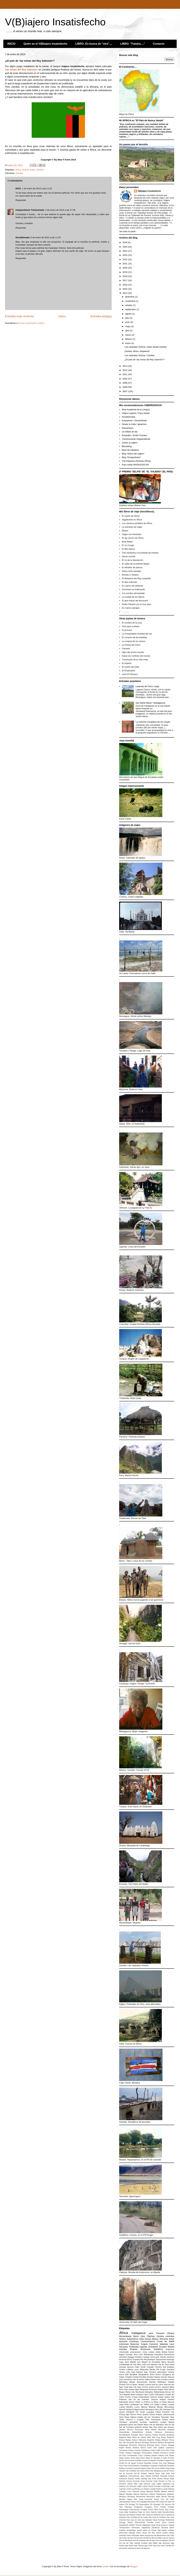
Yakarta (171, 2525)
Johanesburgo (133, 2476)
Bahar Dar (130, 2392)
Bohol (158, 2374)
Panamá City (168, 2412)
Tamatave (156, 2417)
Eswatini (160, 2460)
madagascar (139, 2333)
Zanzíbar (164, 2528)
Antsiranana (169, 2432)
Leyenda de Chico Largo (147, 686)
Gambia (123, 2349)
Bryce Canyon (161, 2445)
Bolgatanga (123, 2445)
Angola (144, 2344)
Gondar (155, 2463)
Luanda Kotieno (156, 2489)
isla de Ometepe (139, 2540)
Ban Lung (156, 2437)
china (144, 2352)
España (136, 2359)
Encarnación (130, 2460)
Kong (143, 2481)
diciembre (130, 296)
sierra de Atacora (143, 2548)
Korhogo (170, 2359)
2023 (125, 255)
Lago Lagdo (156, 2484)
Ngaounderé (139, 2409)
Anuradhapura (124, 2435)
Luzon (137, 2407)
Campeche (123, 2450)
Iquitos (167, 2397)
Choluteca (164, 2453)
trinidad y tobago (142, 2357)
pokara (124, 2548)
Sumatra (170, 2369)
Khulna (160, 2479)
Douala (150, 2377)
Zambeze (123, 2357)
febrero (129, 339)
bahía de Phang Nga (152, 2530)
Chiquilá (156, 2453)
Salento (154, 2512)
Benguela (130, 2442)
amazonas (145, 2349)
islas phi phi (169, 2384)
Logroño (122, 2489)
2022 (125, 259)
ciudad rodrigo (168, 2533)
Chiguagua (136, 2453)
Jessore (154, 2399)
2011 (125, 374)
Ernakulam (152, 2460)
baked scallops (168, 2530)
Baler (149, 2437)
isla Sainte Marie (141, 2424)
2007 (125, 391)
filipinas (154, 2364)
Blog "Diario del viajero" (133, 453)
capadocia (153, 2422)
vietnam (163, 2357)
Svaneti (171, 2522)
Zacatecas (156, 2528)
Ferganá (167, 2460)
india (141, 2339)
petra (160, 2427)
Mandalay (123, 2382)
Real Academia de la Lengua (136, 409)
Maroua (136, 2494)
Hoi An (157, 2468)
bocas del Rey (148, 2533)
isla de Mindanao (125, 2540)
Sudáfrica (158, 2349)
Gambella (147, 2463)
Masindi (152, 2407)
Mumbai (122, 2499)
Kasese (171, 2399)
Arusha (155, 2435)
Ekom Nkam (145, 2458)
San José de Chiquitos (157, 2517)
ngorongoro (162, 2372)
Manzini (171, 2491)
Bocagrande (169, 2442)
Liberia (150, 2486)
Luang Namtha (126, 2407)
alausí (172, 2528)
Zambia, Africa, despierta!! (137, 351)
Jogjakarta (123, 2476)
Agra (137, 2389)
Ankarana (158, 2432)
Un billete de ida (129, 431)
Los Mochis (135, 2489)
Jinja (162, 2473)
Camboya (134, 2341)
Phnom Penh (136, 2414)
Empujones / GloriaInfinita (134, 420)
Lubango (122, 2491)
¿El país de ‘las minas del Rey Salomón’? (144, 359)
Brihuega (150, 2445)
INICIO (11, 43)
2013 (125, 366)
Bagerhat (122, 2437)
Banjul (163, 2437)
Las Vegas (155, 2404)
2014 (125, 293)
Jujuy (142, 2476)
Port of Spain (131, 2384)
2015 (125, 289)
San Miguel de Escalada (148, 2362)
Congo (134, 2397)
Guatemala (162, 2466)
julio (127, 318)
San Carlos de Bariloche (151, 2515)
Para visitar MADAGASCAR (135, 464)
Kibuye (166, 2479)
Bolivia (171, 2346)
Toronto (139, 2525)
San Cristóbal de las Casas (137, 2517)
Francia (140, 2463)
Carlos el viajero (129, 442)
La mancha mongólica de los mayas (153, 722)
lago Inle (132, 2387)
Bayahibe (150, 2440)
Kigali (172, 2479)
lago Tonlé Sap (150, 2546)
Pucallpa (143, 2510)
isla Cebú (170, 2535)
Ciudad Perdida (139, 2377)
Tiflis (147, 2419)
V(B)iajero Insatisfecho (55, 21)
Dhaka (171, 2455)
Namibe (152, 2382)
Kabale (163, 2399)
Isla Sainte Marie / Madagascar (150, 703)
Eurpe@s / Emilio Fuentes (134, 435)
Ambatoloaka (124, 2432)
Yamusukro (135, 2528)
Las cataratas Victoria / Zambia (139, 355)
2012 (125, 370)
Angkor (161, 2389)
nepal (171, 2364)
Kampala (163, 2476)
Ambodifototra (137, 2432)
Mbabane (170, 2494)
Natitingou (162, 2382)
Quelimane (133, 2512)
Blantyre (161, 2442)
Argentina (170, 2349)
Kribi (158, 2379)
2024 (125, 251)
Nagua (129, 2499)
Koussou (149, 2481)
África (18, 169)
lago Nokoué (137, 2372)
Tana (172, 2417)
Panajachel (138, 2507)
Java (136, 2354)
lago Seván (129, 2546)
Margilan (129, 2494)
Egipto (122, 2354)
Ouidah (171, 2382)
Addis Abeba (161, 2352)
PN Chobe (160, 2502)
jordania (138, 2427)
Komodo (136, 2481)
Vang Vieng (155, 2525)
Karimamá (123, 2479)
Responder (21, 200)
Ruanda (134, 2349)
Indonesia (123, 2344)
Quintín (145, 2414)
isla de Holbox (157, 2538)
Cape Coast (148, 2394)
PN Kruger (161, 2369)
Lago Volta (124, 2404)
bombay (143, 2422)
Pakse (158, 2412)
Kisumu (129, 2481)
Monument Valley (153, 2497)
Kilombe (122, 2481)
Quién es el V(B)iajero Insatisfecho (45, 43)
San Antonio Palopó (134, 2515)
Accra (121, 2374)
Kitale (137, 2402)
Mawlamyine (161, 2494)
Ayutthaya (170, 2435)
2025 (125, 247)
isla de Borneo (145, 2538)
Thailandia (134, 2346)
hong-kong (149, 2535)
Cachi (149, 2448)
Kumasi (161, 2481)
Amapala (170, 2430)
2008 (125, 387)
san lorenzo (169, 2427)
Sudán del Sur (144, 2417)
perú (151, 2333)
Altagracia (144, 2389)
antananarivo (135, 2352)
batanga (132, 2533)
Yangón (141, 2384)
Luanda (171, 2404)
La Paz (168, 2481)
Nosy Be (158, 2409)
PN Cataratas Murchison (146, 2502)
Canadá (150, 2367)
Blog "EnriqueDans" (131, 457)
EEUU (129, 2359)
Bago (129, 2437)
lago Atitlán (153, 2543)
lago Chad (123, 2387)
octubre (129, 305)
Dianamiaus (127, 428)
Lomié (128, 2489)
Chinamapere (147, 2453)
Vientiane (123, 2422)
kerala (145, 2427)
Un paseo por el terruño (133, 144)
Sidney (130, 2522)
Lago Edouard (144, 2484)
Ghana (122, 2339)
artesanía (134, 2422)
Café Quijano (158, 2448)
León (140, 2354)
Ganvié (164, 2377)
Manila (152, 2369)
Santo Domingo (159, 2520)
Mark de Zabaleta (130, 450)
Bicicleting (127, 446)
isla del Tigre (128, 2543)
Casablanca (145, 2450)
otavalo (168, 2546)
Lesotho (164, 2379)
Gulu (121, 2379)
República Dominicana (164, 2354)
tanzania (123, 2341)
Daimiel (154, 2455)
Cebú (153, 2450)
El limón (171, 2458)
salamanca (132, 2548)
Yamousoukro (124, 2528)
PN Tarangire (155, 2504)
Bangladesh (143, 2374)
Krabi (156, 2481)
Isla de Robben (140, 2473)
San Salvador (147, 2520)
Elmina (121, 2460)
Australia (162, 2435)
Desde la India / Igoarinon (134, 424)
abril (127, 330)
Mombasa (131, 2497)
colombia (170, 2336)
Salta (160, 2512)
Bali (127, 2374)
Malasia (164, 2491)
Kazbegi (144, 2479)
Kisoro (131, 2402)
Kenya (148, 2339)
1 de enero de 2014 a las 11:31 (37, 188)
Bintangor (145, 2442)
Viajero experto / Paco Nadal (135, 413)
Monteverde (140, 2497)
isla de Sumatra (126, 2427)
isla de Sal (169, 2424)
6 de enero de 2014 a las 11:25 (46, 237)
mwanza (165, 2387)
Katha (153, 2379)
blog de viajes (28, 169)
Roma (152, 2414)
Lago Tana (124, 2362)
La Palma (145, 2402)
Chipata (128, 2377)
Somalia (150, 2522)
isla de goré (151, 2540)
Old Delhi (170, 2499)
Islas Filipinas (148, 2336)
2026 (125, 242)
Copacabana (143, 2397)
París (156, 2507)
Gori (160, 2463)
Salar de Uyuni (144, 2512)
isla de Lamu (157, 2384)
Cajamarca (170, 2448)
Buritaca (136, 2448)
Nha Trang (138, 2499)
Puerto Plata (153, 2510)
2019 (125, 272)
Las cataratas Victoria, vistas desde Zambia (145, 347)
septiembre (130, 309)
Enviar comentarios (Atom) (31, 323)
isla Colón (123, 2538)
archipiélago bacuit (134, 2530)
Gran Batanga (168, 2463)
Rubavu (159, 2414)
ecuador (163, 2346)
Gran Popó (123, 2466)
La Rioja (154, 2402)
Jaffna (147, 2379)
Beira (152, 2374)
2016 (125, 285)
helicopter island (138, 2535)
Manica (144, 2407)
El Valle (164, 2458)
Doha (133, 2458)
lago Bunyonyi (164, 2543)
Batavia (128, 2440)
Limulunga (166, 2486)
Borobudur (133, 2445)
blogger (131, 2357)
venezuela (154, 2357)
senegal (122, 2367)
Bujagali (171, 2445)
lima (158, 2546)
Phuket (122, 2384)
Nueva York (159, 2499)
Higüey (143, 2468)
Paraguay (148, 2507)
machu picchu (155, 2387)
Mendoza (122, 2497)
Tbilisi (121, 2419)
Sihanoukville (140, 2522)
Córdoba (147, 2455)
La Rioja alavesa (166, 2402)
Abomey (130, 2430)
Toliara (165, 2419)
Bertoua (138, 2442)
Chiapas (128, 2453)
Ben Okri (122, 2442)
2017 (125, 280)
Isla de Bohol (138, 2379)
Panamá (160, 2333)
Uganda (143, 2346)
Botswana (142, 2445)
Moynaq (171, 2497)
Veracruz (164, 2525)
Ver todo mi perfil (127, 231)
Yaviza (122, 2372)
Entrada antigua (101, 316)
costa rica (146, 2364)
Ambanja (153, 2389)
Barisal (121, 2440)
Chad (172, 2450)
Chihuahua (159, 2394)
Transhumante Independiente (136, 439)
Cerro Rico (165, 2450)
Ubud (172, 2419)
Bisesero (153, 2442)
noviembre (130, 301)
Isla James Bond (143, 2471)
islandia (137, 2543)
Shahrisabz (170, 2520)
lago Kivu (153, 2427)
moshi (162, 2546)
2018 (125, 276)
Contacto (158, 43)
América (170, 2357)
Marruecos (144, 2494)
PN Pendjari (130, 2504)
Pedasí (163, 2507)
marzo (128, 335)
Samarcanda (168, 2414)
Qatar (126, 2512)
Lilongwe (157, 2486)
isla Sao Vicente (133, 2538)
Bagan (122, 2392)
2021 (125, 263)
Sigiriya (133, 2417)
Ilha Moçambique (147, 2359)
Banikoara (140, 2392)
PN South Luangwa (145, 2412)
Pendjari (171, 2507)
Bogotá (127, 2394)
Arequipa (134, 2435)
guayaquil (123, 2424)
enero (128, 343)
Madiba (157, 2491)
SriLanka (123, 2346)
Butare (143, 2448)
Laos (172, 2344)
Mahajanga (148, 2354)
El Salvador (155, 2458)
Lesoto (171, 2379)
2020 (125, 268)
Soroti (157, 2522)
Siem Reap (124, 2417)
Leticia (144, 2486)
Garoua (171, 2377)
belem (138, 2533)
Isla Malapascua (156, 2471)
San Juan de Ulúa (134, 2520)
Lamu (136, 2369)
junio (127, 322)
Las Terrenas (131, 2486)
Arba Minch (169, 2389)
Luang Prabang (168, 2489)
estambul (122, 2535)
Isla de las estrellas (138, 2399)
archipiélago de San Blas (130, 2364)
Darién (171, 2352)
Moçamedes (142, 2382)
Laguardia (166, 2484)
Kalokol (148, 2476)
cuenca (148, 2384)
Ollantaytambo (124, 2502)
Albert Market (150, 2430)
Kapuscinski (161, 2359)
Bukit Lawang (136, 2394)
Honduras (128, 2379)
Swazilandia (123, 2525)
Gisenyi (153, 2397)
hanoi (129, 2535)
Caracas (137, 2450)
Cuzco (140, 2455)
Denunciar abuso (129, 398)
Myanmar (134, 2344)
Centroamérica (148, 2341)
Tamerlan (165, 2417)
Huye (168, 2468)
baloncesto (123, 2533)
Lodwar (163, 2404)
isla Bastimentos (160, 2535)
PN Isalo (168, 2502)
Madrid (133, 2362)
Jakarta (151, 2473)
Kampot (171, 2476)
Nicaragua (150, 2409)
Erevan (145, 2460)
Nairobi (122, 2409)
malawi (151, 2352)
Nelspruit (130, 2409)
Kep (149, 2479)
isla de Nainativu (156, 2424)
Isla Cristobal (131, 2471)
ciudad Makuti (167, 2422)
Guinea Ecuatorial (133, 2468)
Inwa (172, 2468)
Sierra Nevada (167, 2362)
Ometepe (167, 2409)
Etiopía (171, 2333)
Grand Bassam (134, 2466)
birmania (164, 2339)
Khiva (154, 2479)
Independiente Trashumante (30, 210)
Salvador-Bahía (168, 2512)
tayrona (130, 2367)
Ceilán (158, 2450)
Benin (136, 2336)
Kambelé (155, 2476)
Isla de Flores (169, 2471)
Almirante (162, 2430)
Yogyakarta (146, 2528)
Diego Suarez (124, 2458)
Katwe (137, 2479)
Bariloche (170, 2437)
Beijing (157, 2440)
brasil (171, 2339)
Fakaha (157, 2377)
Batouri (135, 2440)
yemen (122, 2429)
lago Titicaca (139, 2546)
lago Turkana (150, 2372)
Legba (139, 2486)
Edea (138, 2458)
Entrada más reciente (19, 316)
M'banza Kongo (138, 2491)
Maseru (152, 2494)
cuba (128, 2372)
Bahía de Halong (139, 2437)
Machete (149, 2491)
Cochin (128, 2397)
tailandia (164, 2344)
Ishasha (122, 2471)
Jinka (168, 2473)
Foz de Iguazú (130, 2463)
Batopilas (149, 2392)
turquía (171, 2372)
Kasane (131, 2479)
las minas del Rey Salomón (21, 69)
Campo (131, 2450)
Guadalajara (145, 2466)
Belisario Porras (168, 2440)
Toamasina (155, 2419)
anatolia (122, 2530)
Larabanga (134, 2404)
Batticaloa (142, 2440)
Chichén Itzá (160, 2367)
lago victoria (142, 2387)
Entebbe (138, 2460)
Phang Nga (124, 2414)
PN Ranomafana (142, 2504)
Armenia (122, 2359)
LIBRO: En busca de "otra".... (93, 43)
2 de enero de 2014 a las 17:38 (60, 210)
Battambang (159, 2392)
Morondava (169, 2407)
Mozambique (125, 2336)
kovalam (144, 2543)
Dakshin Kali (163, 2455)
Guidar (161, 2397)
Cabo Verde (140, 2367)
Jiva (172, 2473)
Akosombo (139, 2430)
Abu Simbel (129, 2389)
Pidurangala (123, 2510)
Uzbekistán (124, 2352)
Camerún (153, 2344)
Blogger (133, 2566)
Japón (157, 2473)
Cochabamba (132, 2455)
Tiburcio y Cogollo (135, 2419)
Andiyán (149, 2432)
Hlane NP (150, 2468)
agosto (128, 313)
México (155, 2339)
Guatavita (154, 2466)
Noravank (148, 2499)
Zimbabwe (153, 2346)
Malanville (144, 2369)
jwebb (105, 2566)
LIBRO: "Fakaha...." (132, 43)
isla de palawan (162, 2540)
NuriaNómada (23, 237)
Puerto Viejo (164, 2510)
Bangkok (133, 2374)
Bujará (121, 2448)
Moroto (164, 2497)
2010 (125, 378)
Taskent (132, 2525)
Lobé (172, 2486)
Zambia (40, 169)
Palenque (128, 2507)
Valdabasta (146, 2525)
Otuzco (133, 2502)
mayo (128, 326)
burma (158, 2533)
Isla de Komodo (126, 2473)
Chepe (121, 2453)
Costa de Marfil (165, 2341)
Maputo (122, 2494)
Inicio (62, 316)
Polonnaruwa (134, 2510)
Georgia (129, 2354)
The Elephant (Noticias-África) (136, 461)
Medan (132, 2382)
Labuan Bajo (132, 2484)
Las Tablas (144, 2404)
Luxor (129, 2491)
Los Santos (144, 2489)
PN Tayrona (166, 2504)
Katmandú (123, 2402)
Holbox (163, 2468)
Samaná (122, 2515)
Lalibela (129, 2369)
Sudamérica (132, 2339)
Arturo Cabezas (145, 2435)
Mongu (160, 2407)
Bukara (128, 2448)
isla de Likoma (168, 2538)
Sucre (164, 2522)
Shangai (122, 2522)
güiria (130, 2424)
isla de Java (163, 2364)
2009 (125, 383)
